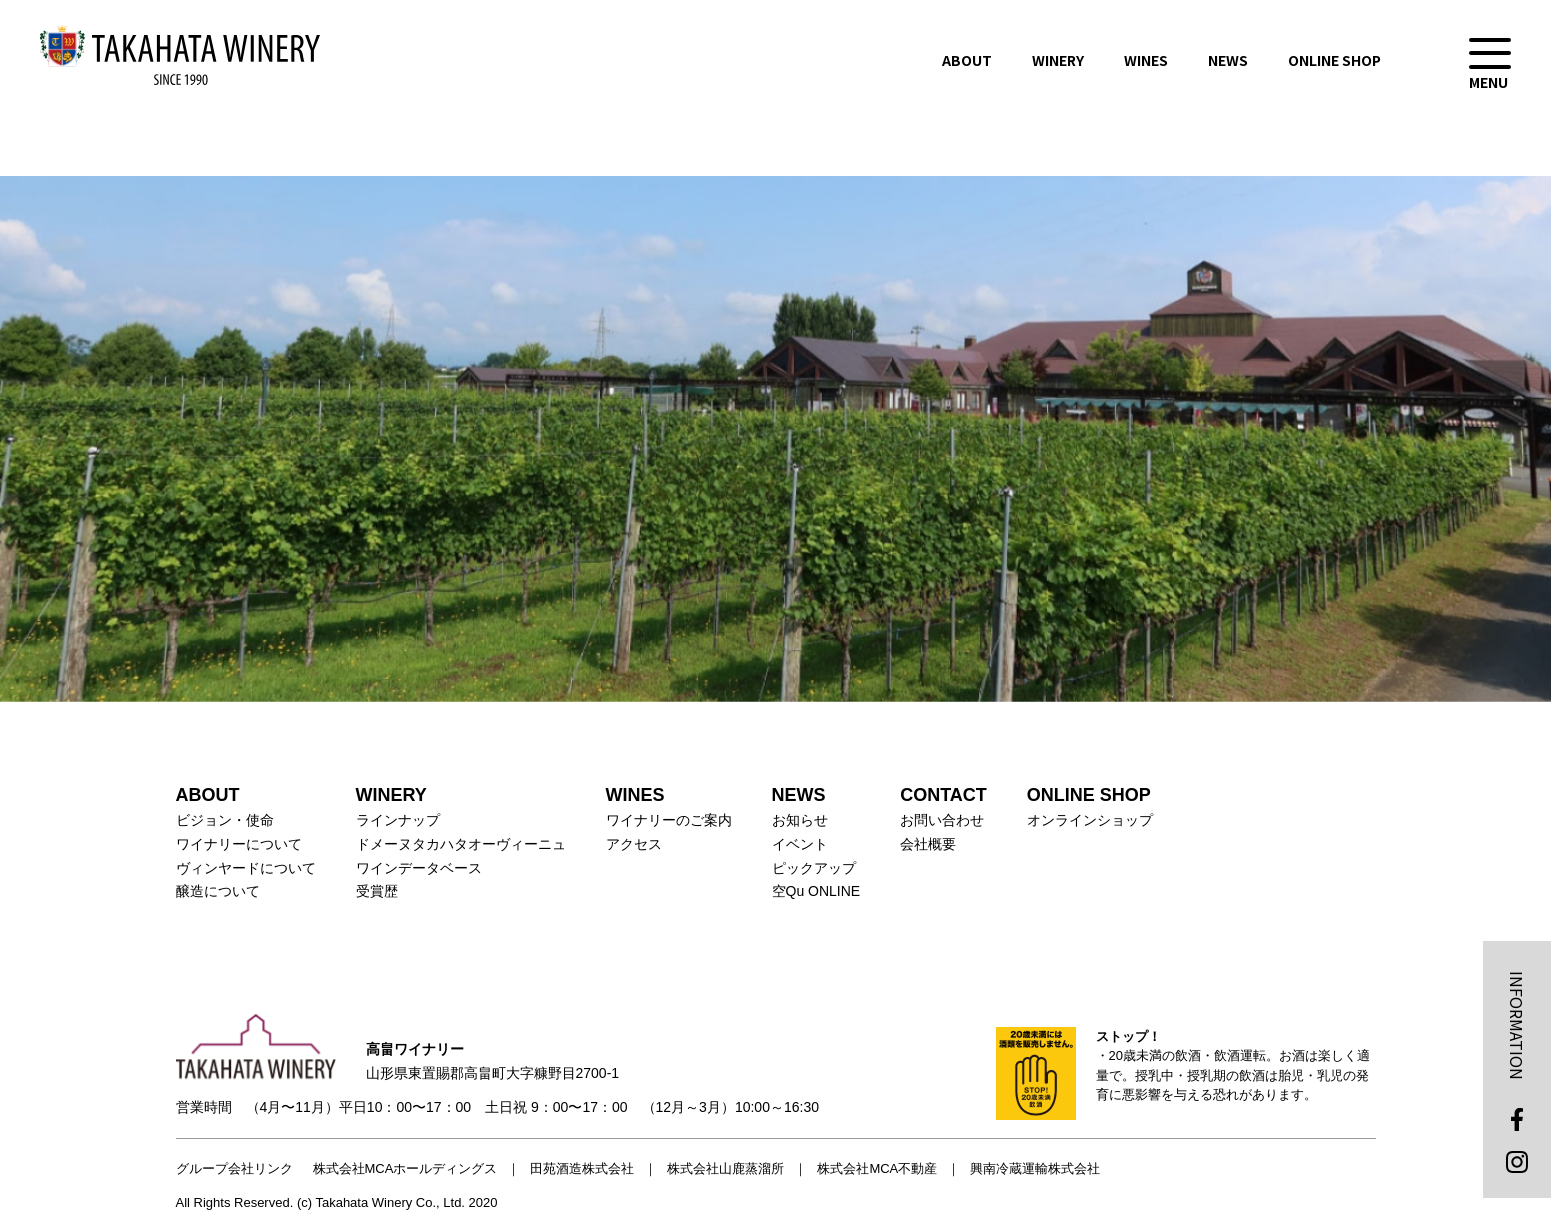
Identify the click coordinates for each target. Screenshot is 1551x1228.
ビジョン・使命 (225, 820)
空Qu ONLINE (816, 891)
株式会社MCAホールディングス (405, 1168)
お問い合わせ (942, 820)
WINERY (1058, 60)
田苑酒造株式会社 (582, 1168)
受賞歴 (377, 891)
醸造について (218, 891)
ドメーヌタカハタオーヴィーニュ (461, 844)
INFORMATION (1517, 1025)
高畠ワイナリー (180, 55)
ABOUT (967, 60)
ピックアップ (814, 868)
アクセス (634, 844)
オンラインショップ (1090, 820)
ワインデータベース (419, 868)
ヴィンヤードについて (246, 868)
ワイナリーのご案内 (669, 820)
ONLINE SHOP (1334, 60)
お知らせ (800, 820)
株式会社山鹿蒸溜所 (725, 1168)
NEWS (1228, 60)
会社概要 (928, 844)
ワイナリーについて (239, 844)
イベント (800, 844)
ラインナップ (398, 820)
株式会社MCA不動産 (877, 1168)
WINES (1146, 60)
